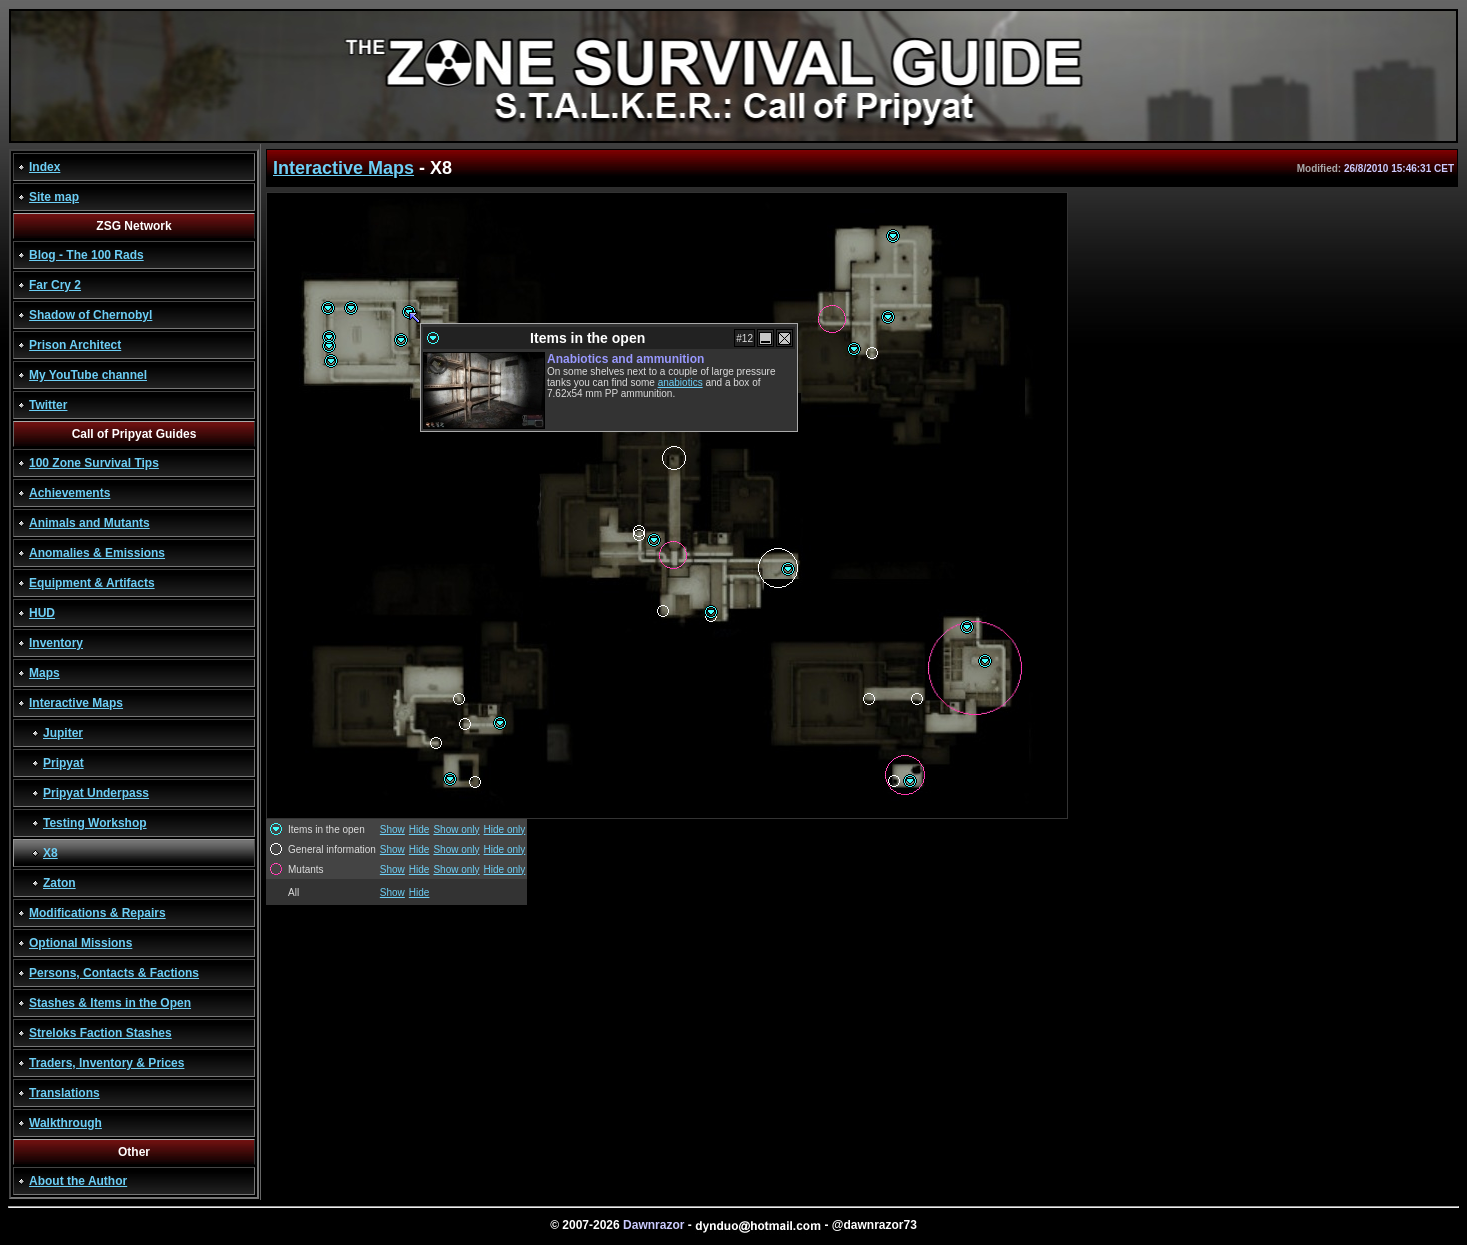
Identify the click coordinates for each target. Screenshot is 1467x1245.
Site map (54, 197)
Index (44, 167)
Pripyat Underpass (96, 793)
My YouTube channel (88, 375)
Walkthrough (65, 1123)
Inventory (56, 643)
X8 (50, 853)
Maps (44, 673)
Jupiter (63, 733)
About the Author (78, 1181)
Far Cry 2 (55, 285)
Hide (419, 829)
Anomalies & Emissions (97, 553)
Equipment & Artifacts (92, 583)
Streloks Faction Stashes (100, 1033)
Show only (456, 829)
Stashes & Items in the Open (110, 1003)
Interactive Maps (76, 703)
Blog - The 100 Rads (86, 255)
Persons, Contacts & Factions (114, 973)
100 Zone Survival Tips (94, 463)
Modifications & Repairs (97, 913)
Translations (64, 1093)
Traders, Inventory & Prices (106, 1063)
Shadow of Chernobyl (90, 315)
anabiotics (680, 382)
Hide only (505, 829)
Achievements (69, 493)
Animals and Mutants (89, 523)
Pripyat (63, 763)
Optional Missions (80, 943)
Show (392, 829)
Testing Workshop (95, 823)
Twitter (48, 405)
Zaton (59, 883)
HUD (42, 613)
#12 (744, 338)
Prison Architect (75, 345)
